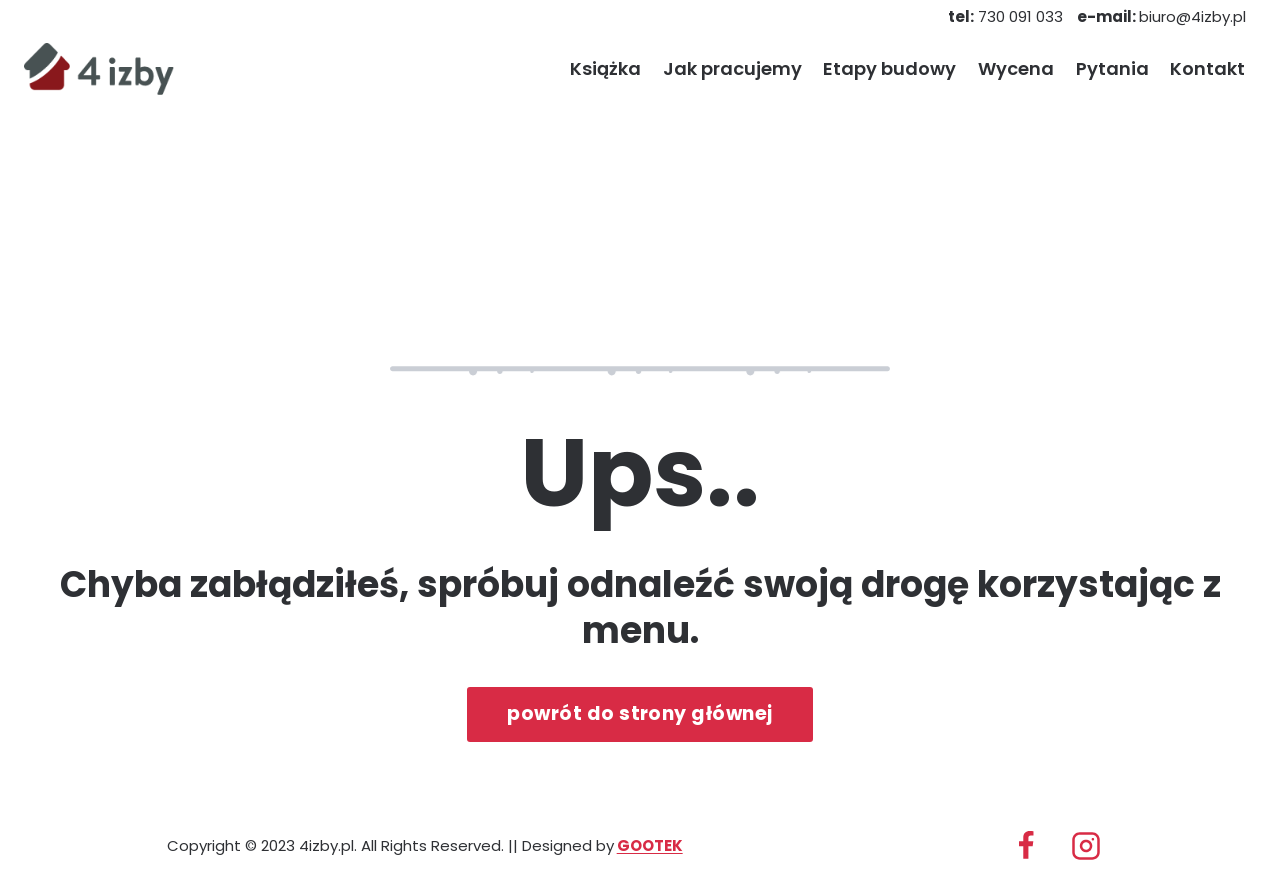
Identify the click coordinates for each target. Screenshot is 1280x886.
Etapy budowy (889, 68)
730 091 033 (1005, 16)
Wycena (1016, 68)
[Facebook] (1026, 846)
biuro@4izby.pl (1161, 16)
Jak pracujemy (732, 68)
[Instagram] (1086, 846)
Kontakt (1207, 68)
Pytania (1112, 68)
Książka (605, 68)
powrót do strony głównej (639, 713)
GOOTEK (650, 845)
